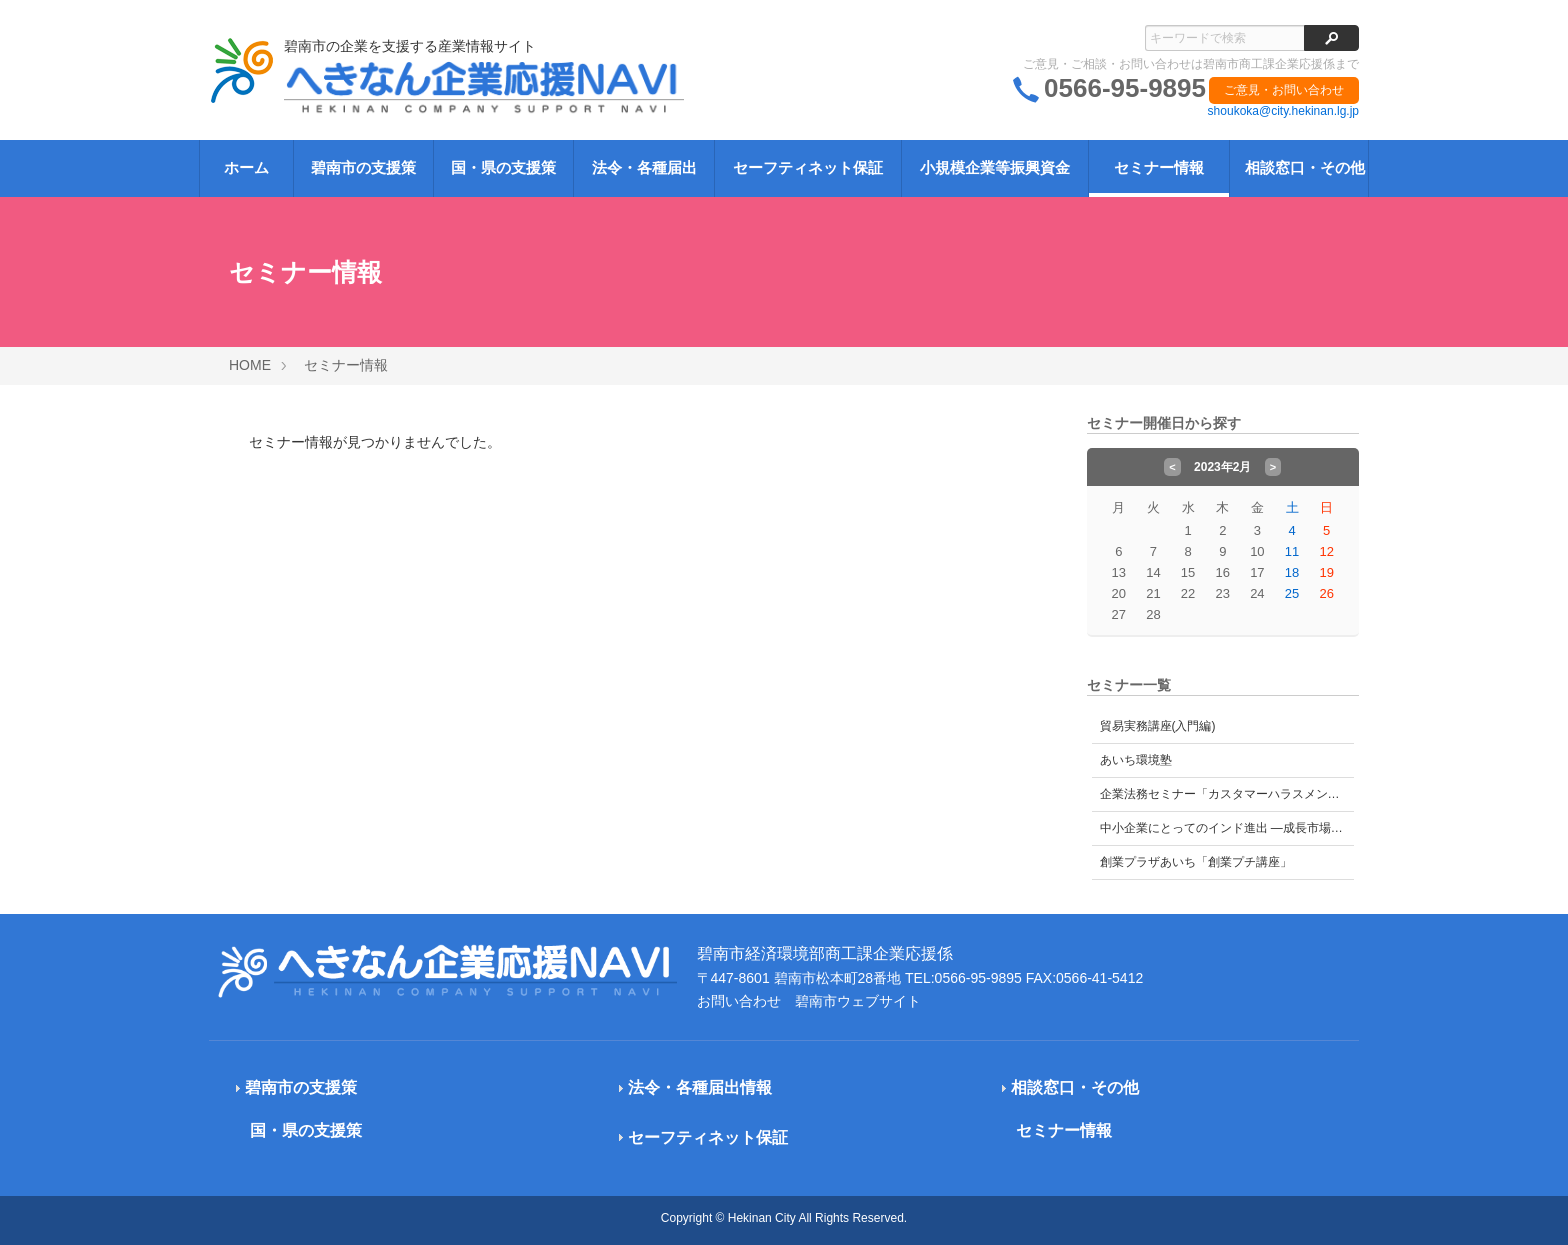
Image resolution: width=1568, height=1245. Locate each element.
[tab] (385, 1088)
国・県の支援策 (503, 167)
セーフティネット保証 (808, 167)
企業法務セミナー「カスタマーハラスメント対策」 (1227, 794)
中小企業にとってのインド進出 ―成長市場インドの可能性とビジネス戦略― (1227, 828)
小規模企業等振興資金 (995, 167)
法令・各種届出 (644, 167)
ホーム (246, 167)
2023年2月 (1222, 467)
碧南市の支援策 (363, 167)
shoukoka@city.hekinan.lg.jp (1283, 111)
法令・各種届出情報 (700, 1087)
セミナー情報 (1159, 167)
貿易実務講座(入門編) (1158, 726)
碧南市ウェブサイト (858, 1001)
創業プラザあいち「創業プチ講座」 (1196, 862)
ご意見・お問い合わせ (1284, 90)
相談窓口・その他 (1305, 167)
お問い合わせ (739, 1001)
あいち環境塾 (1136, 760)
